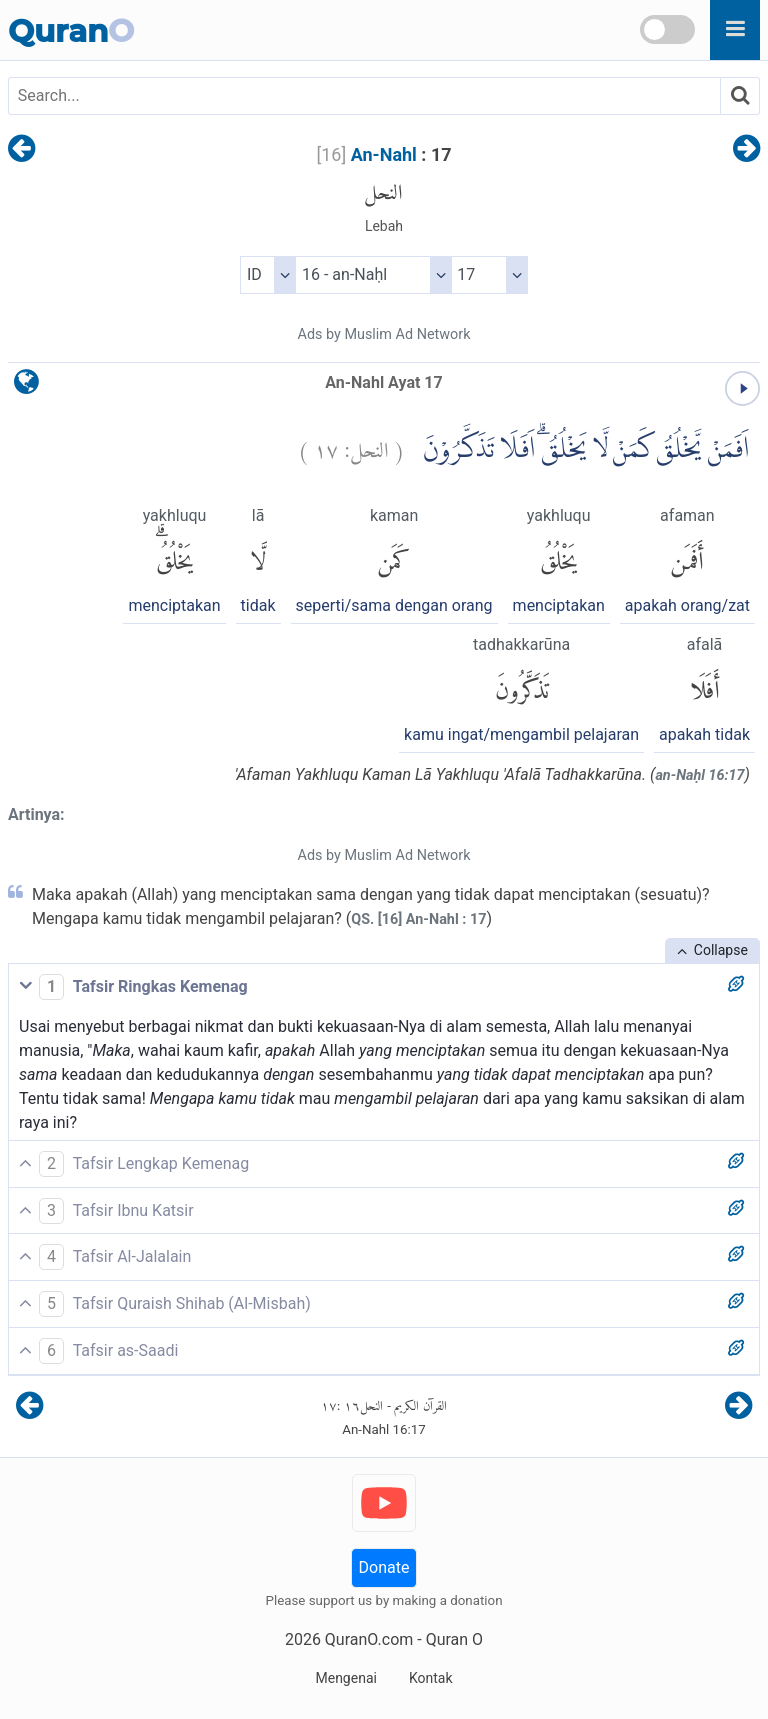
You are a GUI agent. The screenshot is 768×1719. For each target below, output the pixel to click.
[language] (26, 386)
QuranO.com (369, 1639)
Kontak (431, 1678)
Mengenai (345, 1678)
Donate (384, 1567)
